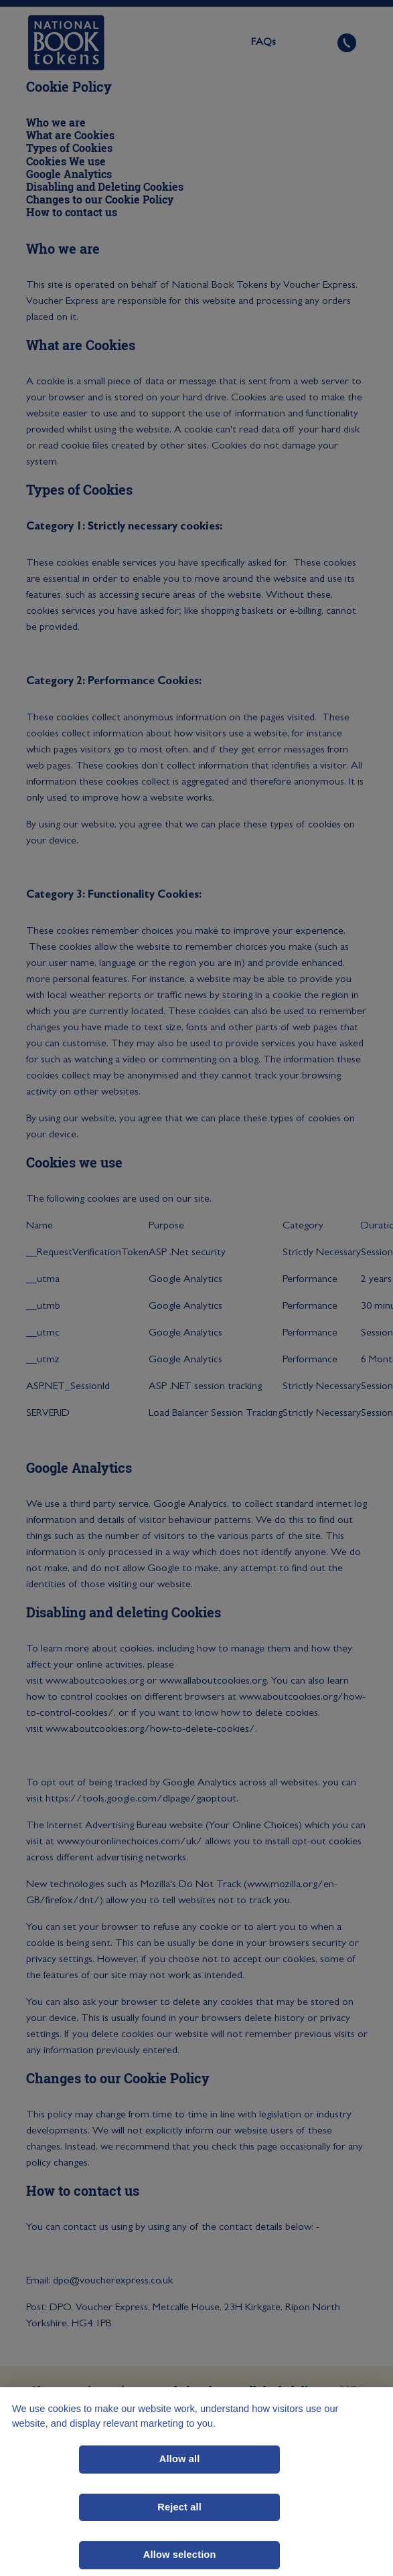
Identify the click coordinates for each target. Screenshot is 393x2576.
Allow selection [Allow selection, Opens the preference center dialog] (179, 2554)
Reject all (179, 2507)
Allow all (179, 2458)
